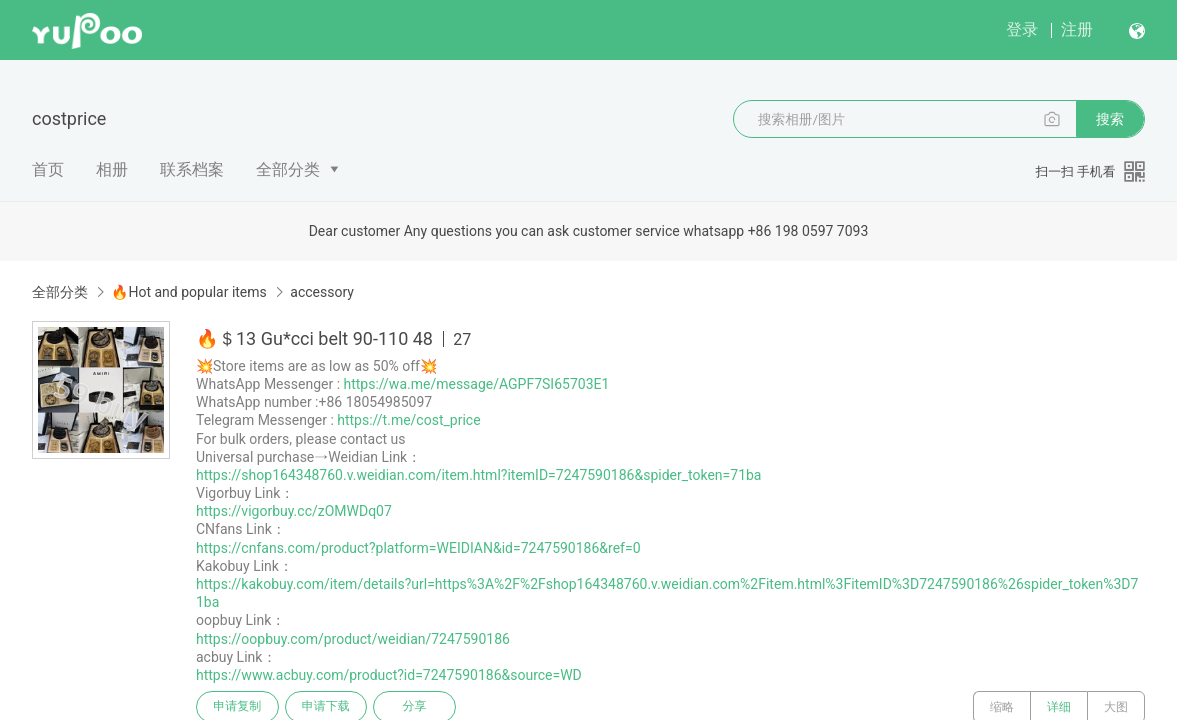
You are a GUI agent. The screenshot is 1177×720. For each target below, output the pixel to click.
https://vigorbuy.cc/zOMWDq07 (294, 511)
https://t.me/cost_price (408, 420)
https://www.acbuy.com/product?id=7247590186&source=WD (389, 675)
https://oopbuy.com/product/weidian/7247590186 (353, 639)
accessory (322, 292)
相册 (112, 169)
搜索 (1110, 119)
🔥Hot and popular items (188, 292)
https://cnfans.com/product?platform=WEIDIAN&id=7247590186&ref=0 (418, 548)
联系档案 (192, 169)
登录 (1022, 29)
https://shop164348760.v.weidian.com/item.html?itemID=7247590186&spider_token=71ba (478, 475)
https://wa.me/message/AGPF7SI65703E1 (477, 384)
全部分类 (288, 169)
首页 (48, 169)
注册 (1077, 29)
